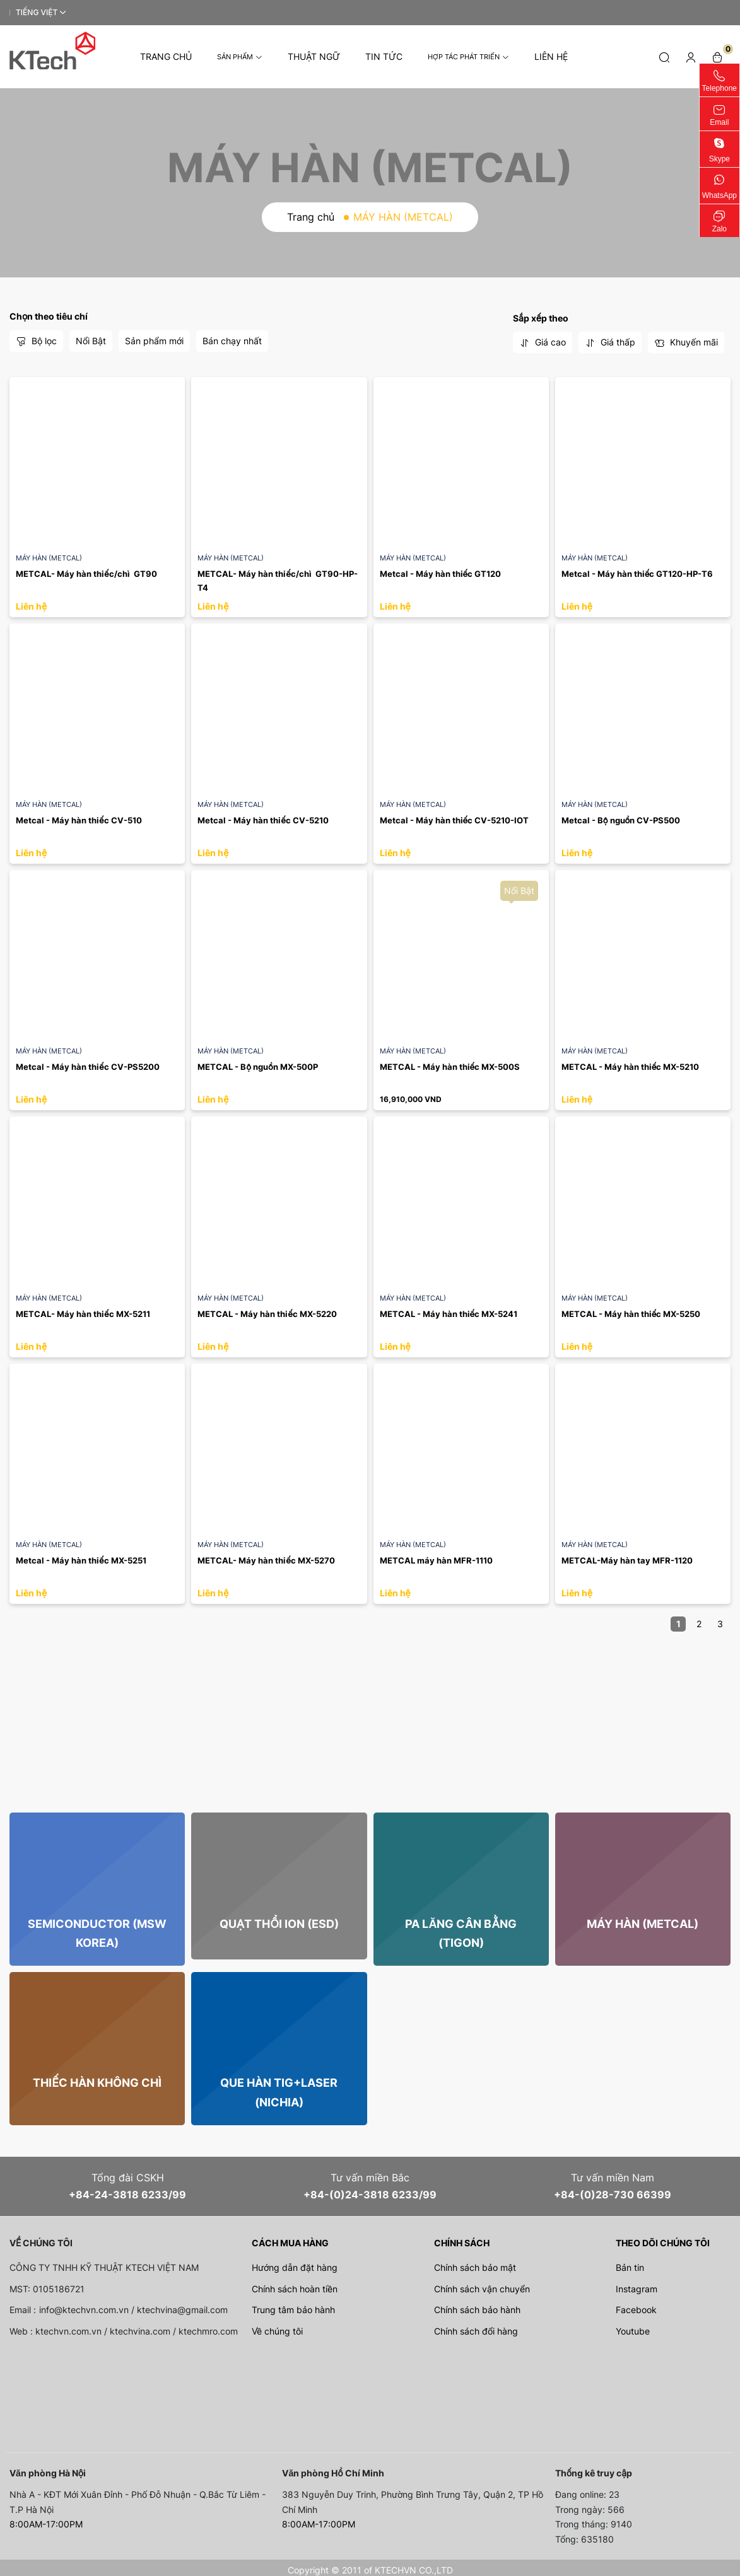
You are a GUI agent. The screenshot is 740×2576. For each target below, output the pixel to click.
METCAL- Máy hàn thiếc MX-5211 (83, 1314)
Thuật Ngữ (314, 56)
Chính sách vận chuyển (482, 2288)
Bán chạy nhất (232, 340)
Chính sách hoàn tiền (295, 2288)
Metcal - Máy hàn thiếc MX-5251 (81, 1560)
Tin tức (383, 56)
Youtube (633, 2331)
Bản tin (630, 2267)
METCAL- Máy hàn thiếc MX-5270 (266, 1560)
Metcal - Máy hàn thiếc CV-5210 (263, 820)
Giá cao (542, 342)
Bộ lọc (36, 341)
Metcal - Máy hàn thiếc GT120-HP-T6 (637, 574)
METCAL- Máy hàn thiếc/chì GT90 (86, 574)
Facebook (636, 2309)
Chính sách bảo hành (477, 2309)
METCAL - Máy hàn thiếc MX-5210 (630, 1067)
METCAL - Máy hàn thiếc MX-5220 (267, 1314)
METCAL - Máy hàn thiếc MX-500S (450, 1067)
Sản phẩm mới (154, 340)
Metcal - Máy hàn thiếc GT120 (441, 574)
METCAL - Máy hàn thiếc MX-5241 (449, 1314)
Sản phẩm (239, 56)
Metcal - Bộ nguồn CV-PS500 (621, 820)
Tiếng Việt (36, 12)
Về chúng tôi (277, 2331)
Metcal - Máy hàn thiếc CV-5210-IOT (454, 820)
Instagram (636, 2288)
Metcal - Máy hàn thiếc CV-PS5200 (88, 1067)
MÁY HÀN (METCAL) (49, 558)
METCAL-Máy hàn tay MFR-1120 (627, 1560)
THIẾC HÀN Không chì (97, 2082)
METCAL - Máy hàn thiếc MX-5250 (631, 1314)
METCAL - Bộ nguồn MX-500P (257, 1067)
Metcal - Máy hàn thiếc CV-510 (79, 820)
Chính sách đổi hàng (476, 2331)
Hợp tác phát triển (468, 56)
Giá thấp (610, 342)
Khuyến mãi (686, 342)
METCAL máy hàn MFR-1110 (436, 1560)
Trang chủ (166, 56)
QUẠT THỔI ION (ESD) (279, 1923)
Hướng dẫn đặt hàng (295, 2267)
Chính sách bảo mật (475, 2267)
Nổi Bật (91, 340)
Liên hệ (551, 56)
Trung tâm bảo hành (293, 2309)
